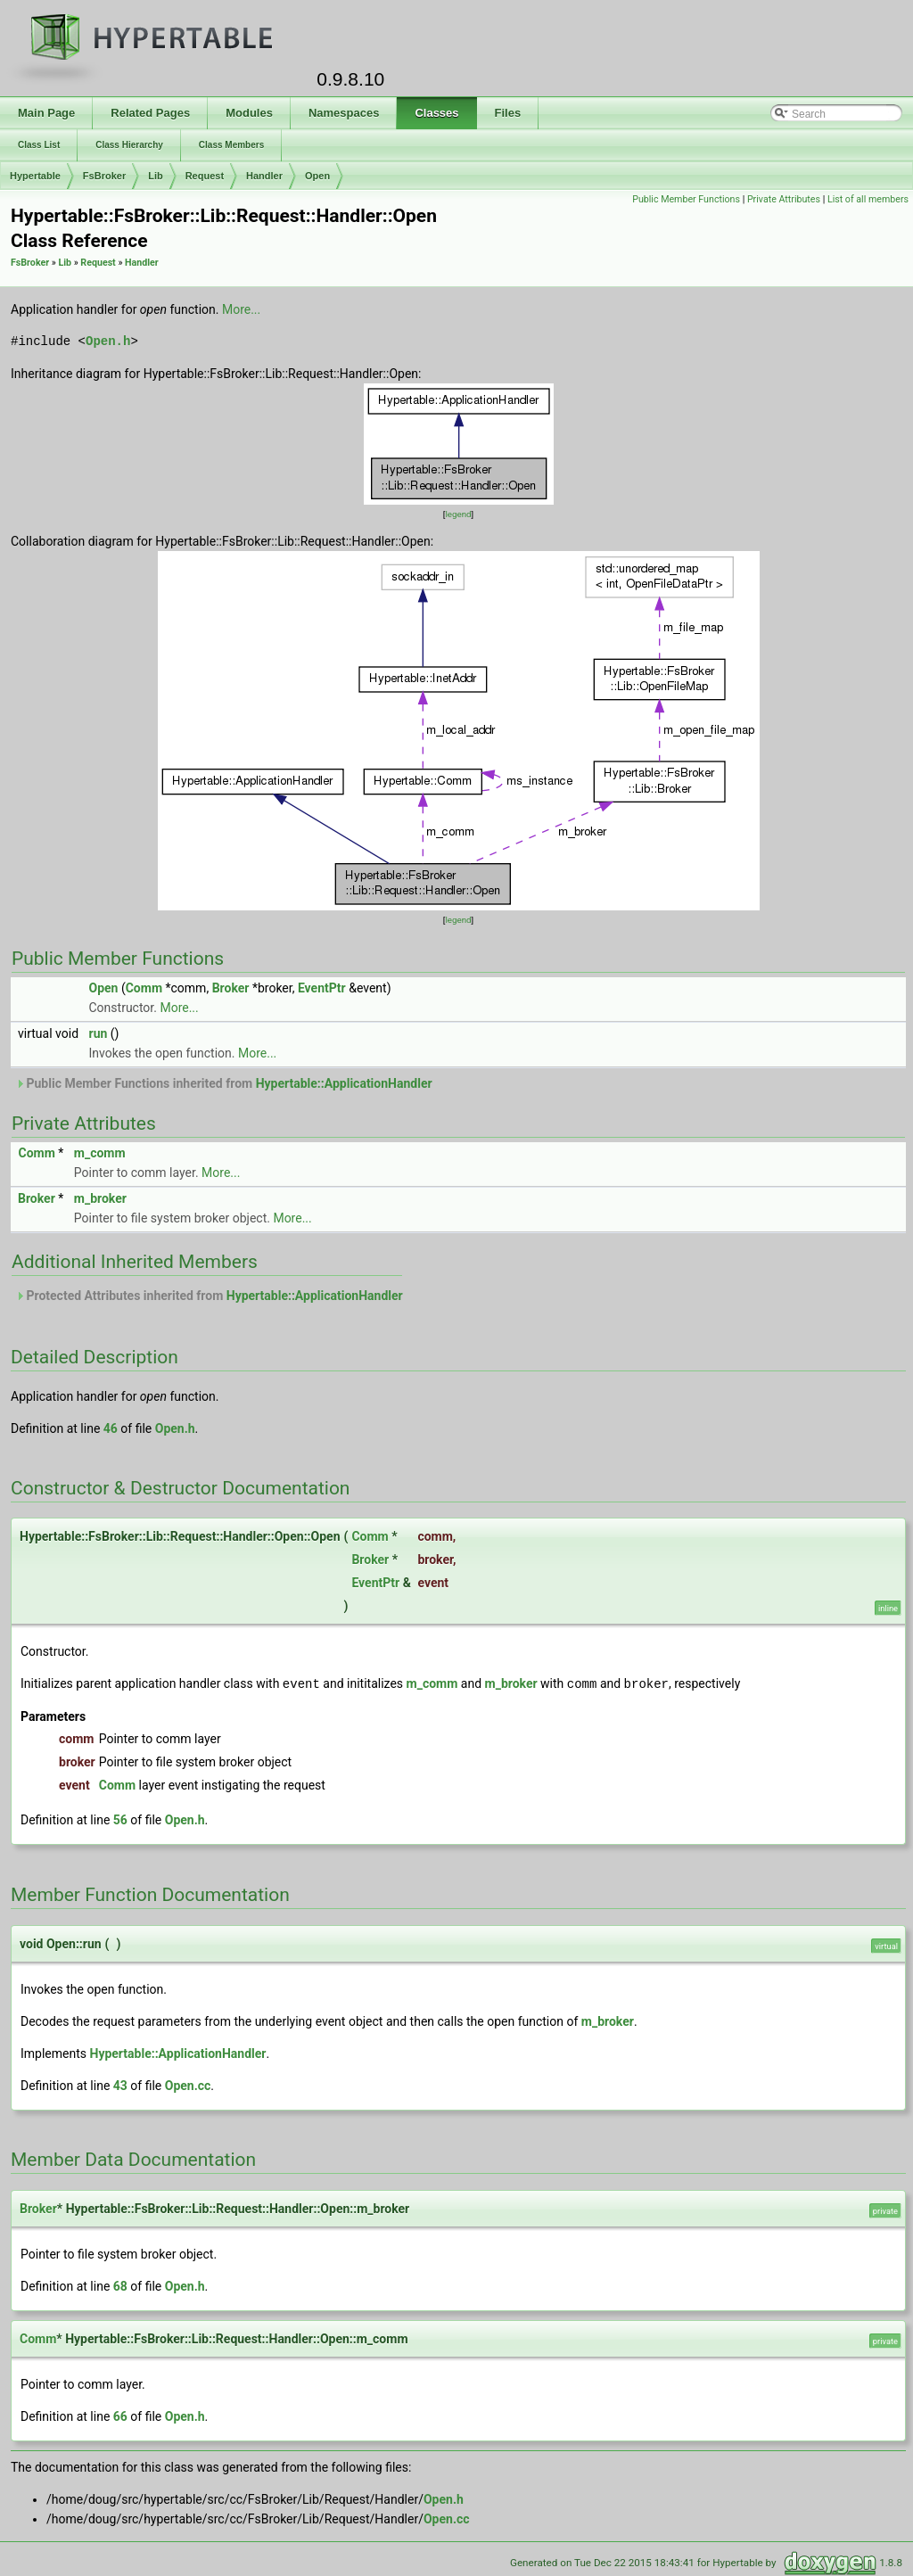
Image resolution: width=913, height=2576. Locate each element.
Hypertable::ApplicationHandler (344, 1083)
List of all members (868, 199)
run (98, 1033)
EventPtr (322, 988)
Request (204, 175)
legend (458, 514)
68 (120, 2285)
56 (120, 1819)
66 (120, 2415)
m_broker (100, 1198)
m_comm (100, 1153)
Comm (144, 988)
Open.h (108, 341)
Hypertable (35, 175)
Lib (155, 175)
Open (317, 175)
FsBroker (104, 175)
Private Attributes (783, 199)
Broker (231, 988)
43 (120, 2085)
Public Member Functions (686, 199)
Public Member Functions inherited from (223, 1083)
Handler (264, 175)
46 (110, 1428)
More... (241, 309)
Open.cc (188, 2085)
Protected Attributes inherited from (209, 1295)
